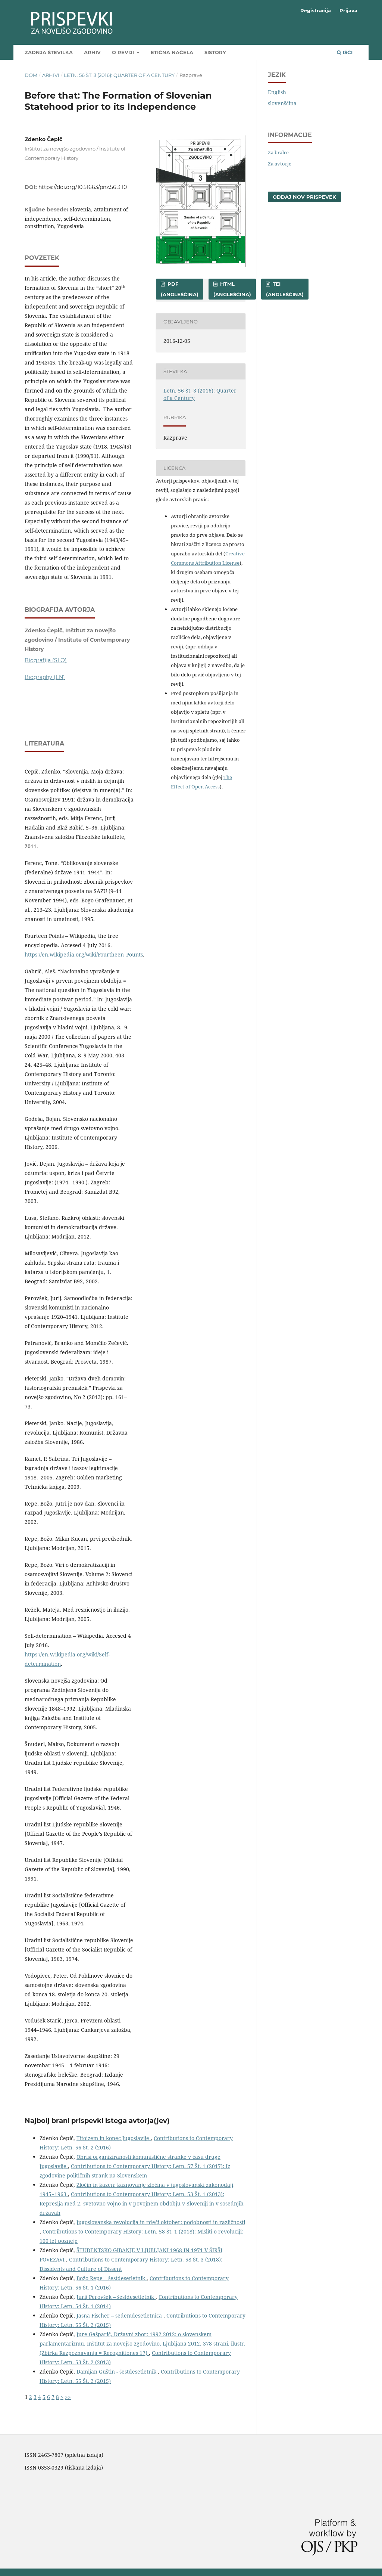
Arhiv (92, 52)
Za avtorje (279, 163)
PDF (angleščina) (179, 289)
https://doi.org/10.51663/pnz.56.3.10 (82, 187)
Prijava (348, 10)
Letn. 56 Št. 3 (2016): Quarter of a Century (119, 75)
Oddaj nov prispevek (304, 197)
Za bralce (278, 152)
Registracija (315, 10)
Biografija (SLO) (46, 660)
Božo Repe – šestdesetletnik (111, 2278)
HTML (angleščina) (232, 289)
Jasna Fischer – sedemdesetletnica (119, 2315)
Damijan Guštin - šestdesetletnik (117, 2371)
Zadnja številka (49, 52)
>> (68, 2396)
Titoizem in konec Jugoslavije (113, 2138)
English (277, 92)
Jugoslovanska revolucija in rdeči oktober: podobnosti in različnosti (160, 2222)
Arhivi (50, 75)
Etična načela (172, 52)
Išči (345, 52)
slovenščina (282, 103)
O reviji (123, 52)
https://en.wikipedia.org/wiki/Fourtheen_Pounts (84, 954)
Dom (31, 75)
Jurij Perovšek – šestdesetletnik (116, 2296)
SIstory (215, 52)
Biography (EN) (45, 677)
